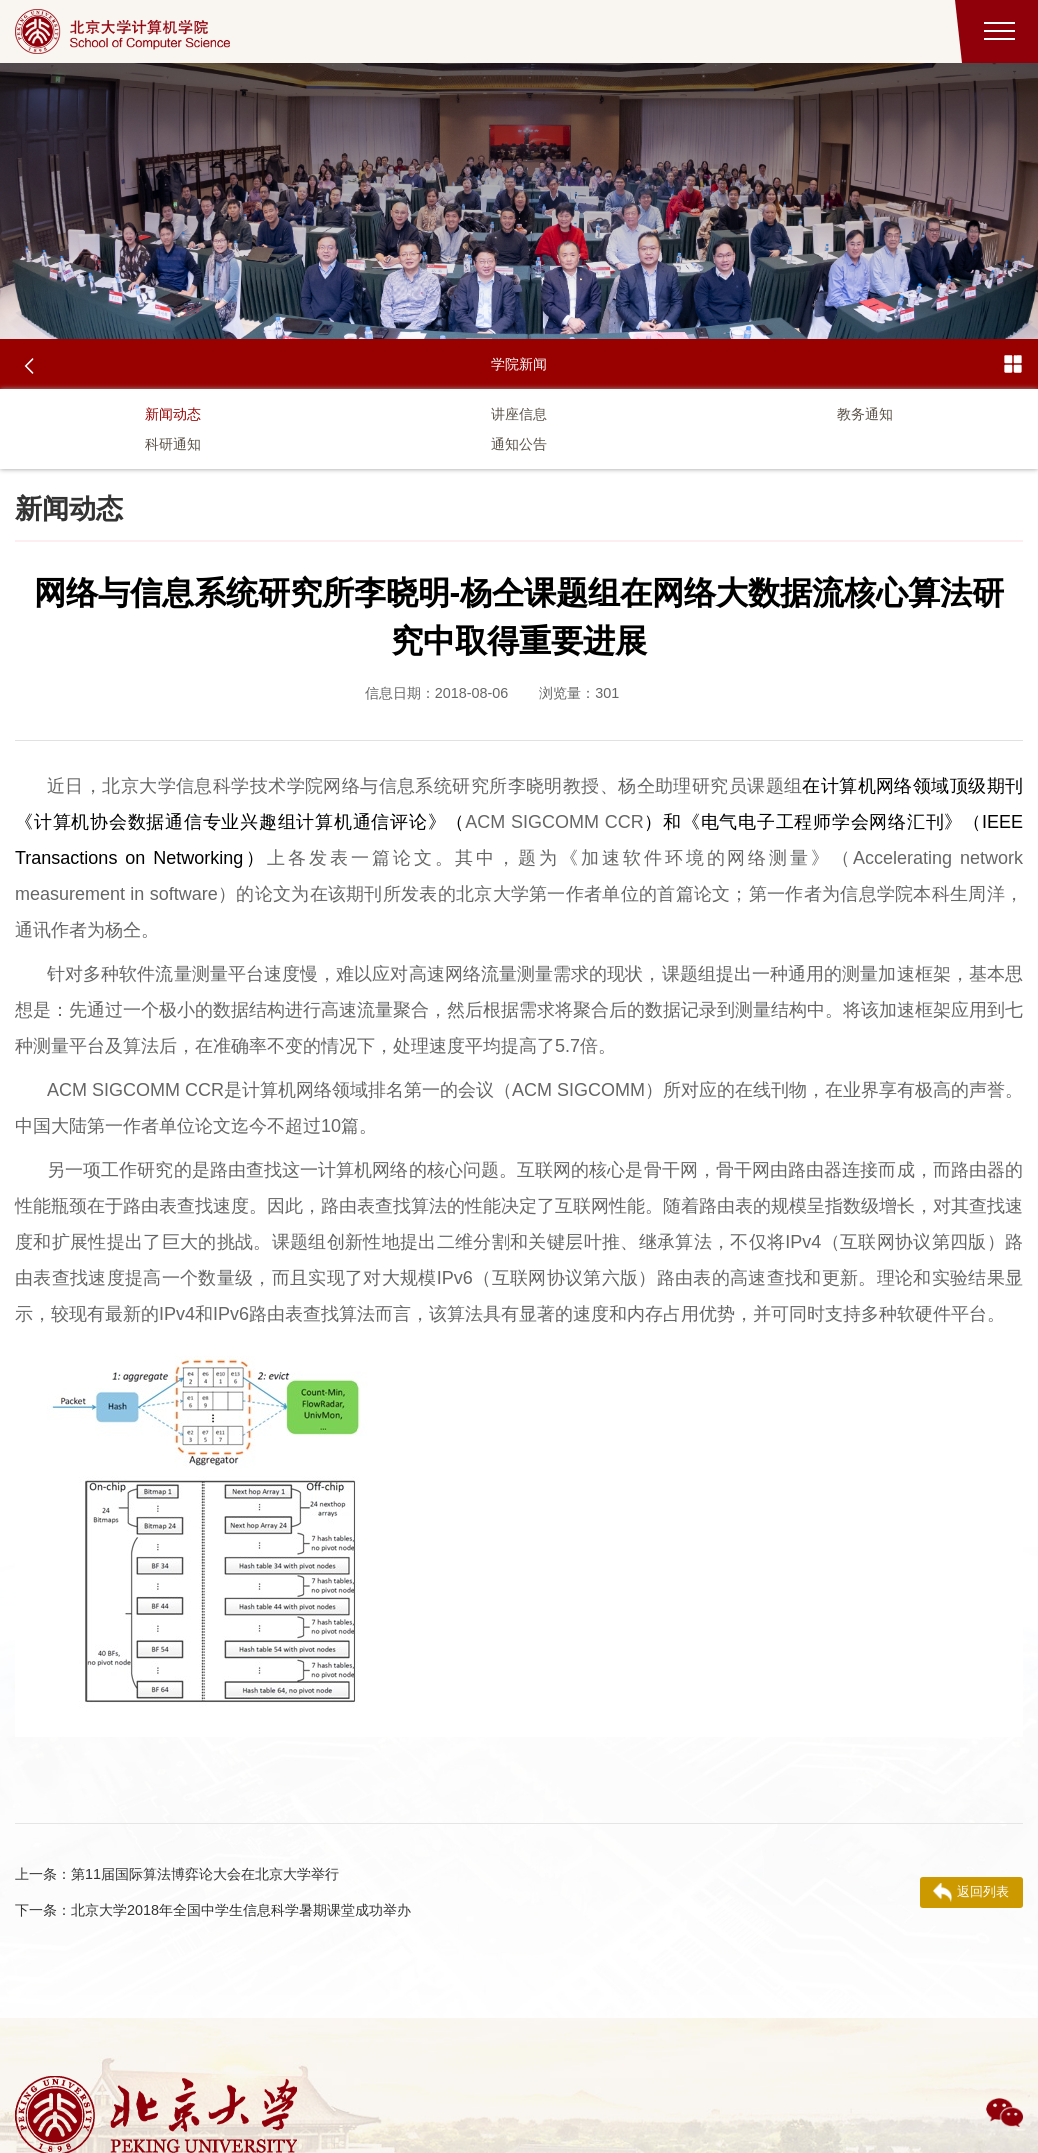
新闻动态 (173, 414)
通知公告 (519, 444)
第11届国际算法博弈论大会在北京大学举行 (177, 1874)
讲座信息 (519, 414)
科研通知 (173, 444)
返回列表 (971, 1892)
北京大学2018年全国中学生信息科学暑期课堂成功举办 (213, 1910)
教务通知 (865, 414)
